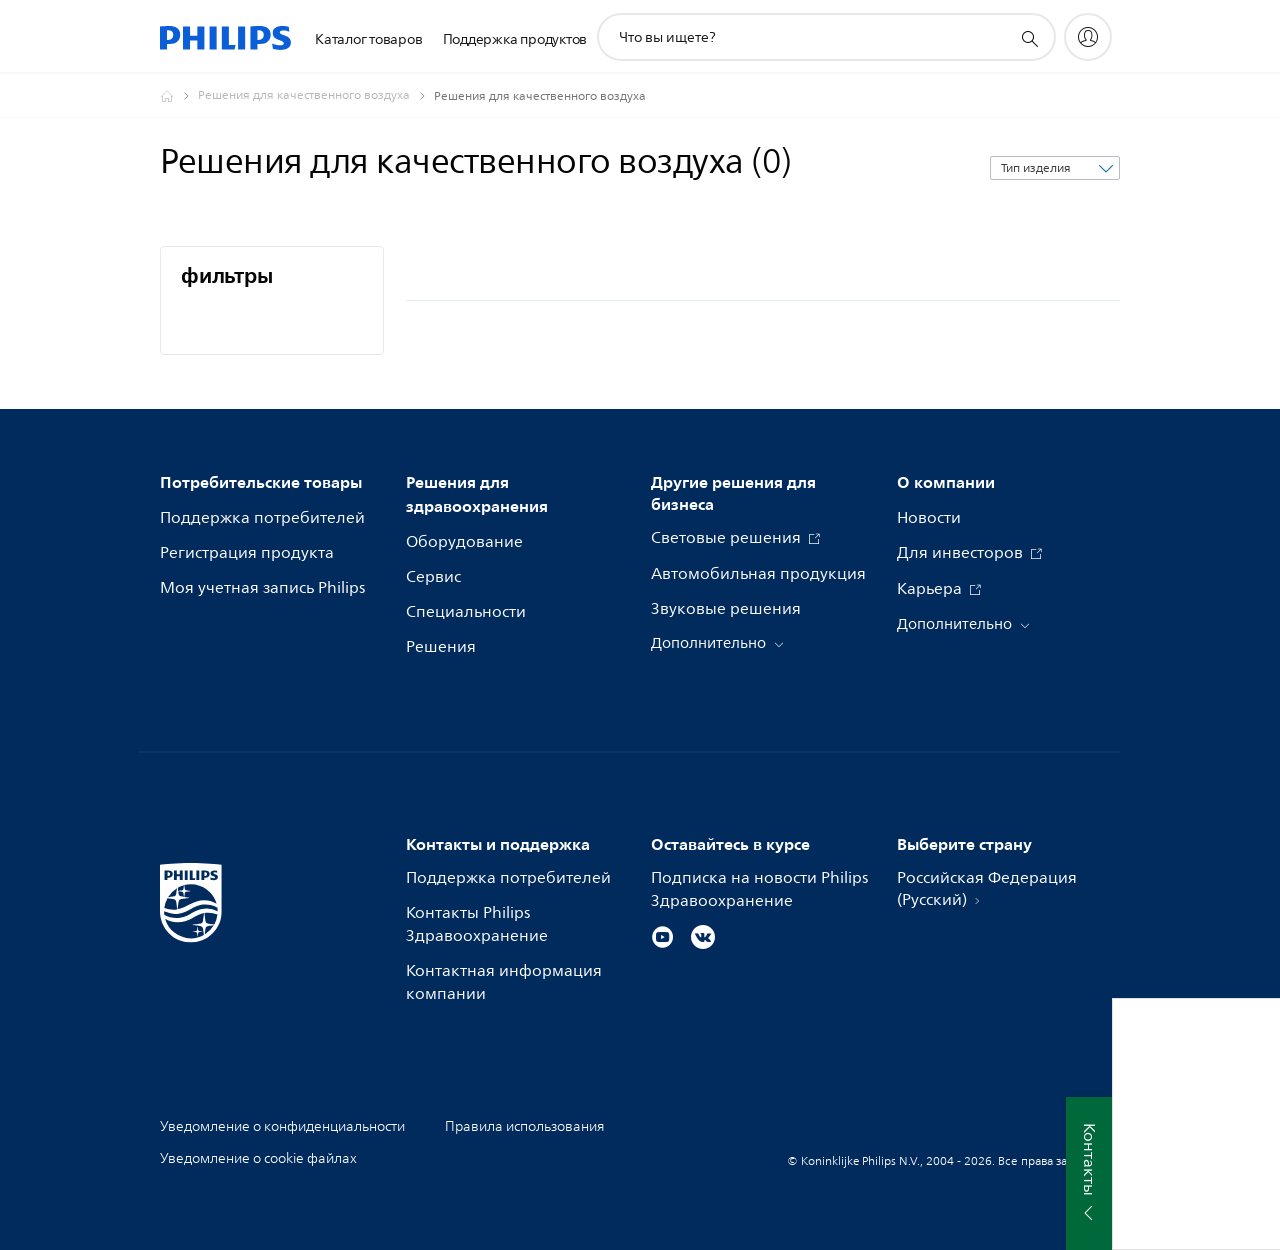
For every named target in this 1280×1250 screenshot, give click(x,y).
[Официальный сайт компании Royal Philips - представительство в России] (179, 96)
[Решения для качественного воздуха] (316, 96)
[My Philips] (1088, 37)
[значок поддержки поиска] (1029, 38)
